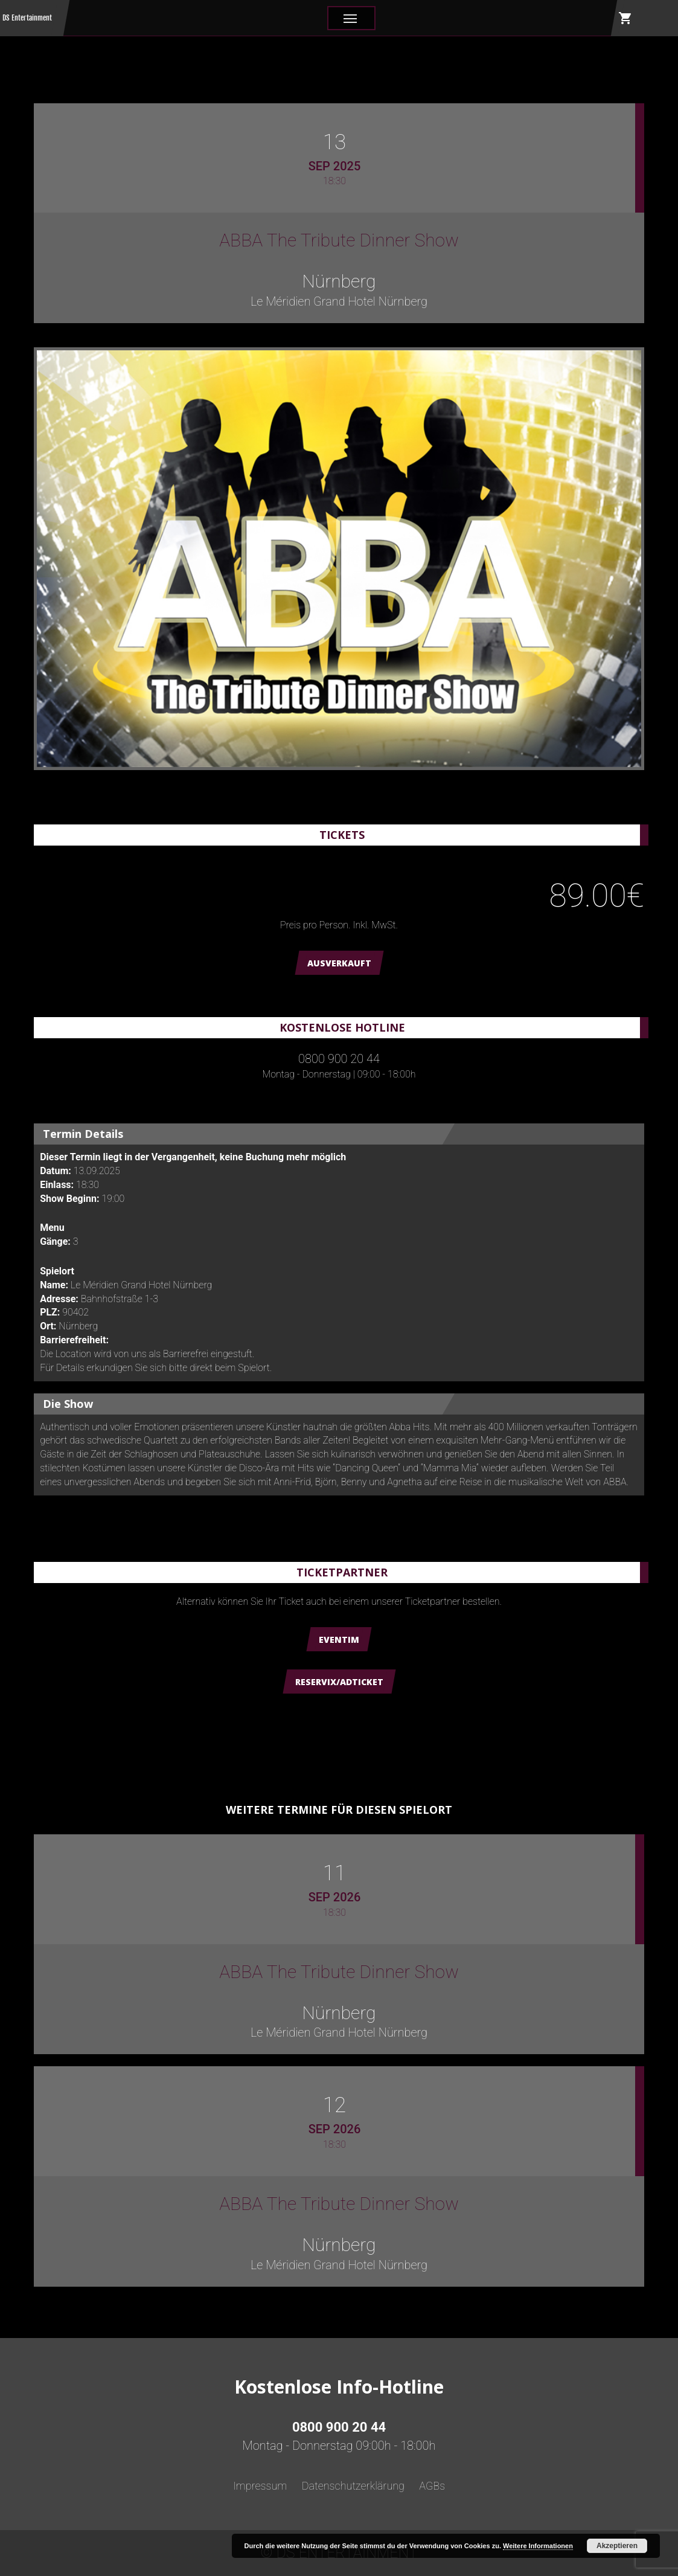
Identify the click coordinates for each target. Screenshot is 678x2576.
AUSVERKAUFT (339, 963)
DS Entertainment (27, 17)
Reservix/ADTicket (339, 1682)
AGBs (432, 2485)
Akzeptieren (617, 2546)
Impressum (260, 2485)
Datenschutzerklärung (353, 2485)
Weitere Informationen (538, 2545)
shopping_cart (625, 18)
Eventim (339, 1639)
